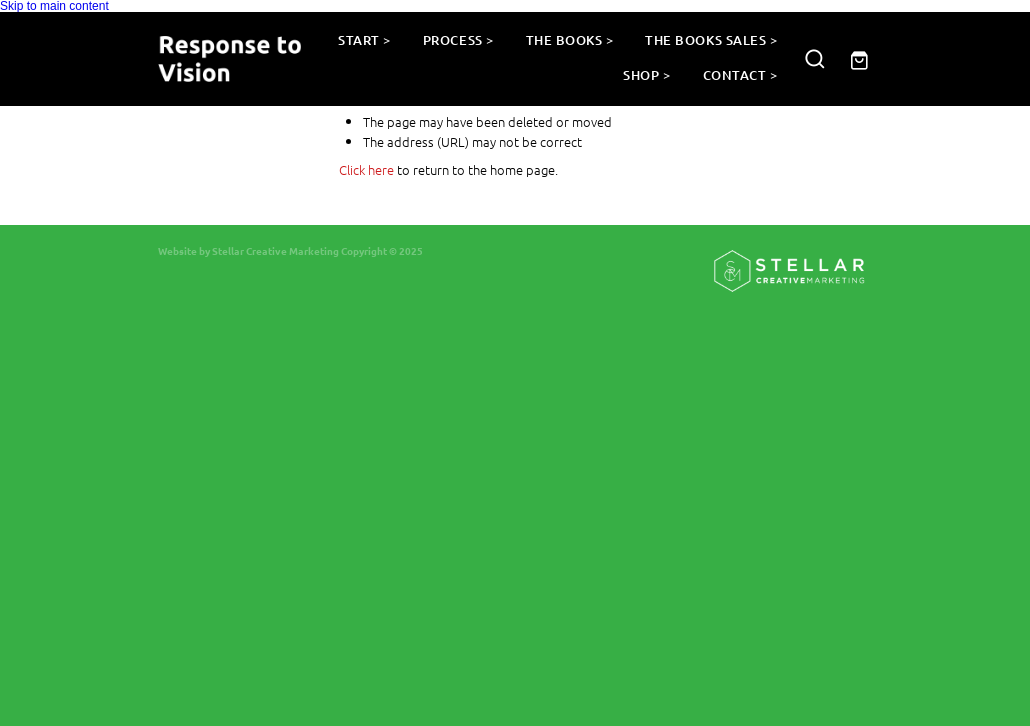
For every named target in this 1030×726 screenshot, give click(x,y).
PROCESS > (458, 40)
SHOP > (646, 75)
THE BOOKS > (570, 40)
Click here (366, 169)
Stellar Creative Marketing (275, 250)
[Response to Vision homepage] (229, 59)
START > (364, 40)
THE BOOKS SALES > (711, 40)
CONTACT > (740, 75)
